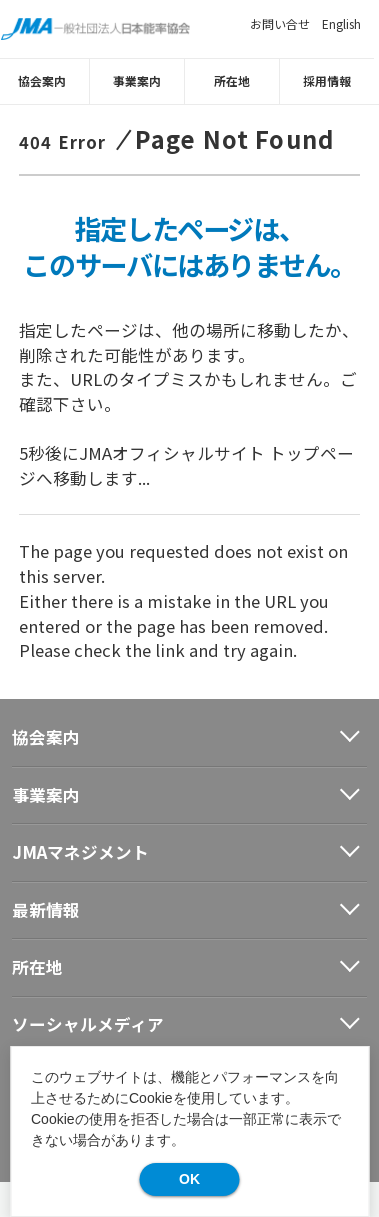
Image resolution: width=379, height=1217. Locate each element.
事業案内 (142, 79)
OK (189, 1179)
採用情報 (332, 79)
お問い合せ (280, 23)
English (341, 23)
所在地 (237, 79)
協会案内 (47, 79)
